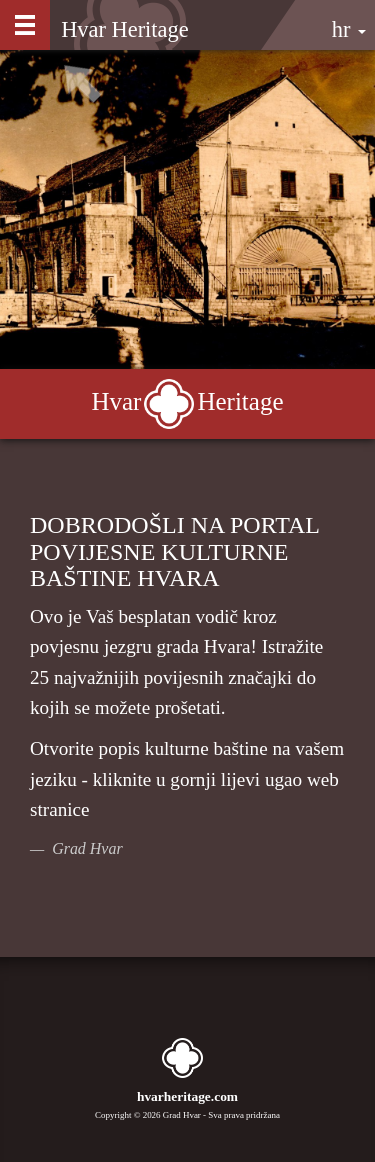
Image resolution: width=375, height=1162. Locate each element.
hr (349, 29)
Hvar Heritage (124, 29)
